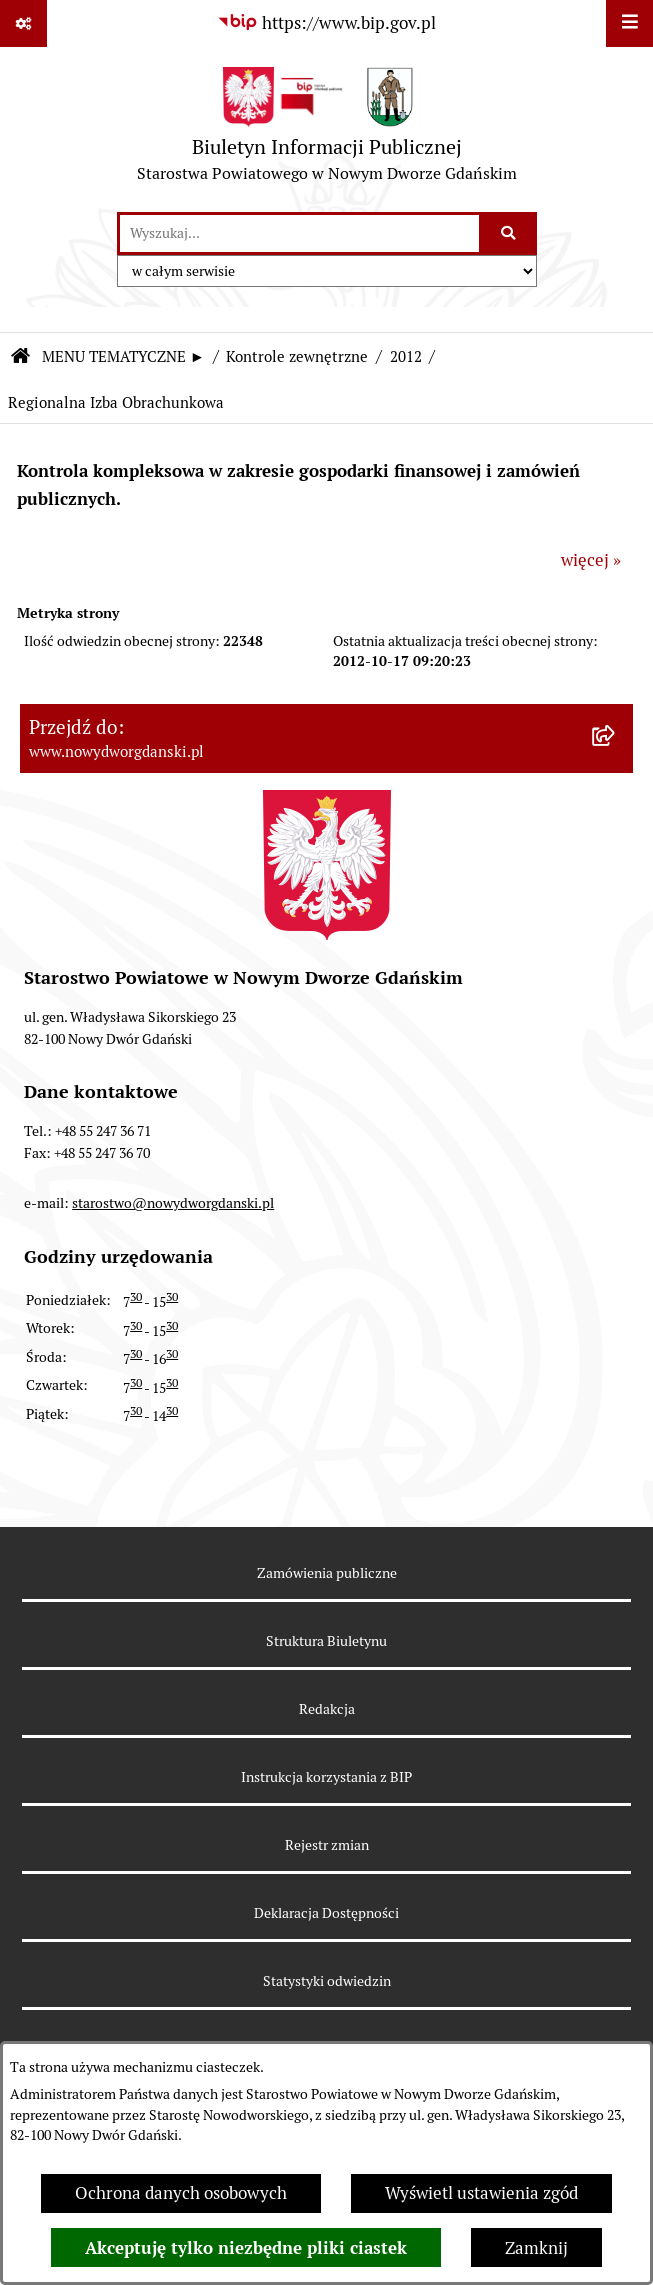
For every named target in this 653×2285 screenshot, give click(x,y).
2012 (406, 356)
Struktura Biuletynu (326, 1641)
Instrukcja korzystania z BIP (326, 1777)
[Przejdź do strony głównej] (327, 129)
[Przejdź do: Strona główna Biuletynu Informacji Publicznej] (20, 357)
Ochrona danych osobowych (181, 2193)
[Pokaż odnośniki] (23, 23)
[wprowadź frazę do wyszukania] (299, 233)
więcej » (591, 560)
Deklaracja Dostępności (326, 1913)
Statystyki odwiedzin (327, 1981)
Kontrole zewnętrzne (297, 356)
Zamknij (536, 2248)
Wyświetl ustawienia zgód (481, 2193)
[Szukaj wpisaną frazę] (509, 233)
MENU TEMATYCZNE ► (123, 356)
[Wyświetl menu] (629, 23)
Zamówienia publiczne (327, 1573)
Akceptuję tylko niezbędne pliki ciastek (246, 2248)
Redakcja (327, 1709)
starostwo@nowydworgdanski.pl (173, 1203)
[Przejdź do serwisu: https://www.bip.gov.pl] (326, 23)
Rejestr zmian (327, 1845)
